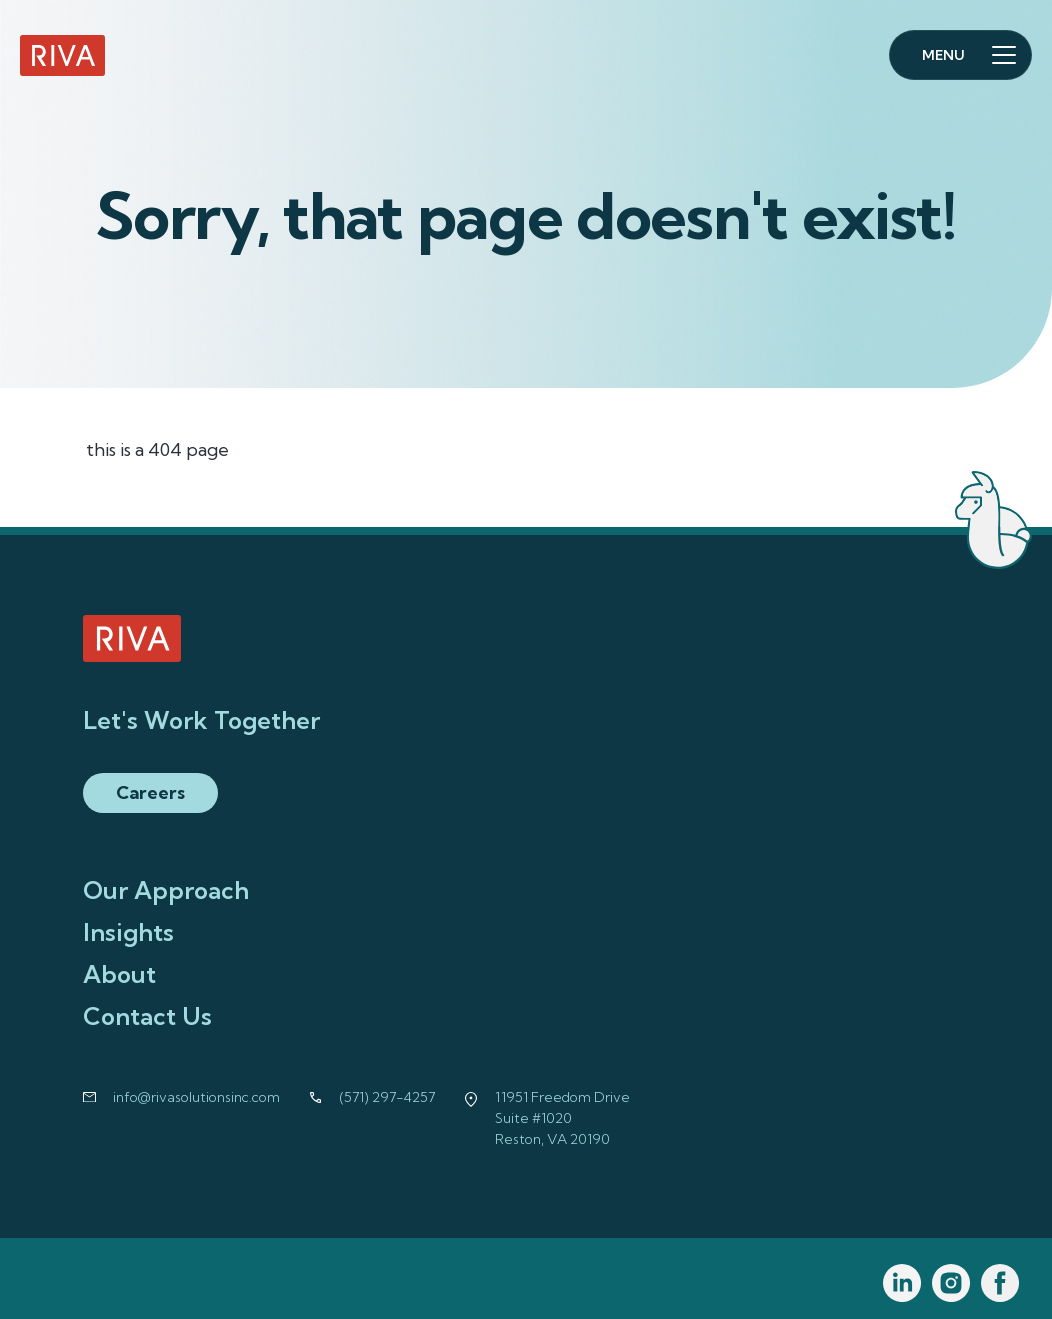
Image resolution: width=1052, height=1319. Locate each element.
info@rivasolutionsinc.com (196, 1097)
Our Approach (166, 890)
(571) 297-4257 (387, 1097)
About (119, 974)
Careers (150, 792)
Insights (128, 932)
